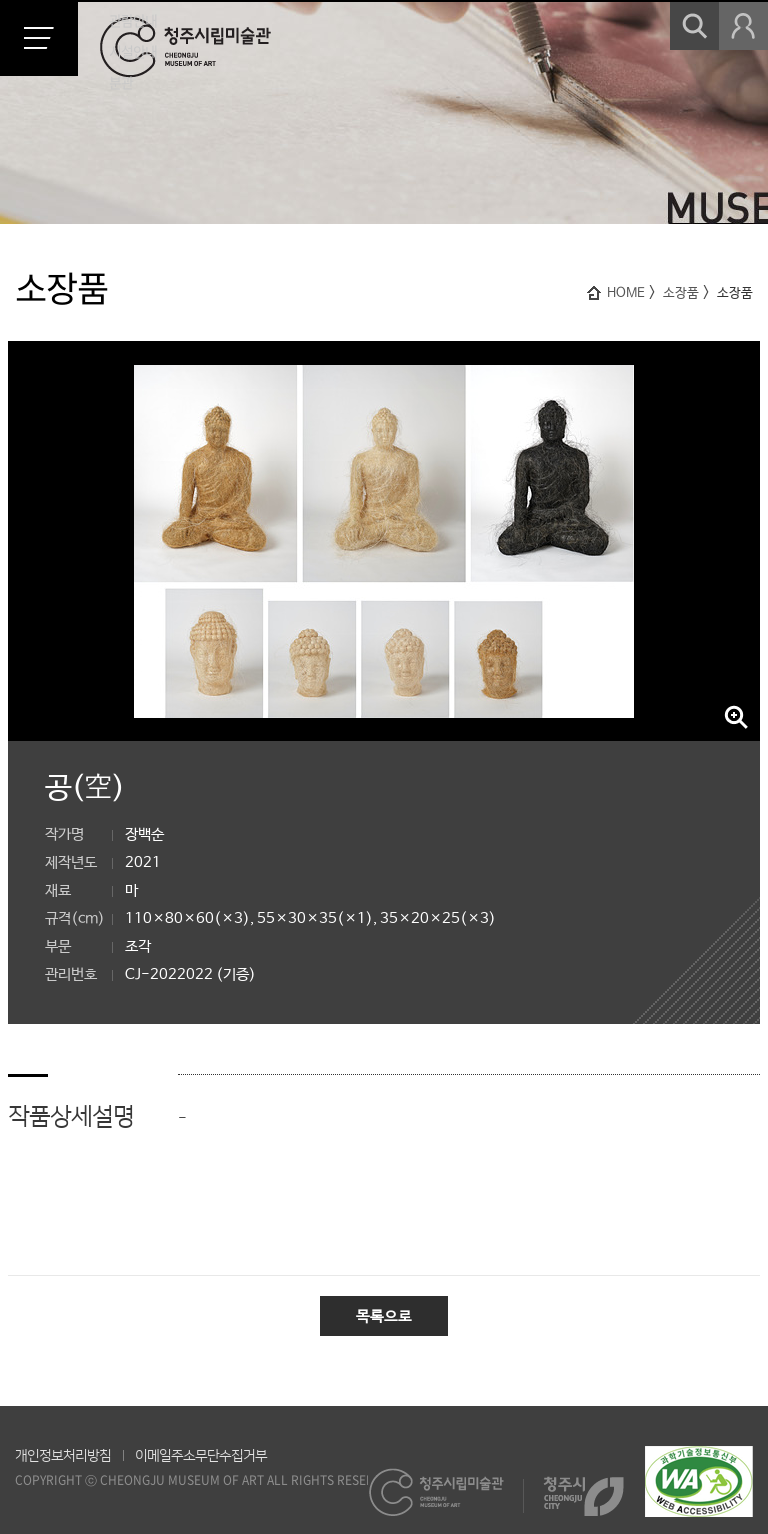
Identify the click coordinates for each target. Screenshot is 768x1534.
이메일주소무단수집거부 (201, 1456)
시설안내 (133, 52)
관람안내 (133, 21)
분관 (121, 83)
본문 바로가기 (0, 0)
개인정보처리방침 (63, 1456)
